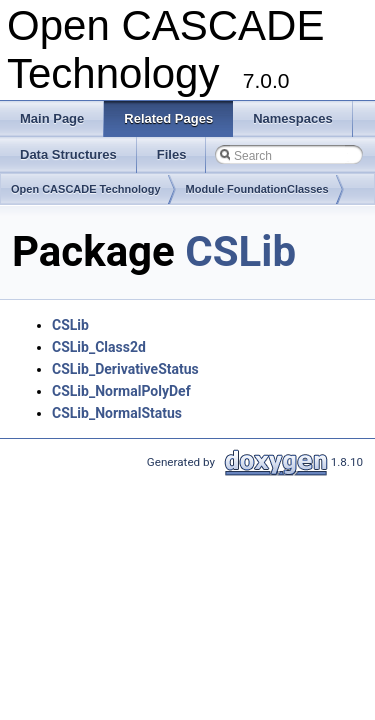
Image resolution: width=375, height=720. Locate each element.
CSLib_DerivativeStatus (125, 369)
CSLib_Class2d (99, 347)
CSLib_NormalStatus (117, 413)
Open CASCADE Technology (86, 189)
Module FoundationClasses (257, 189)
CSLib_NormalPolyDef (121, 391)
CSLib (240, 251)
